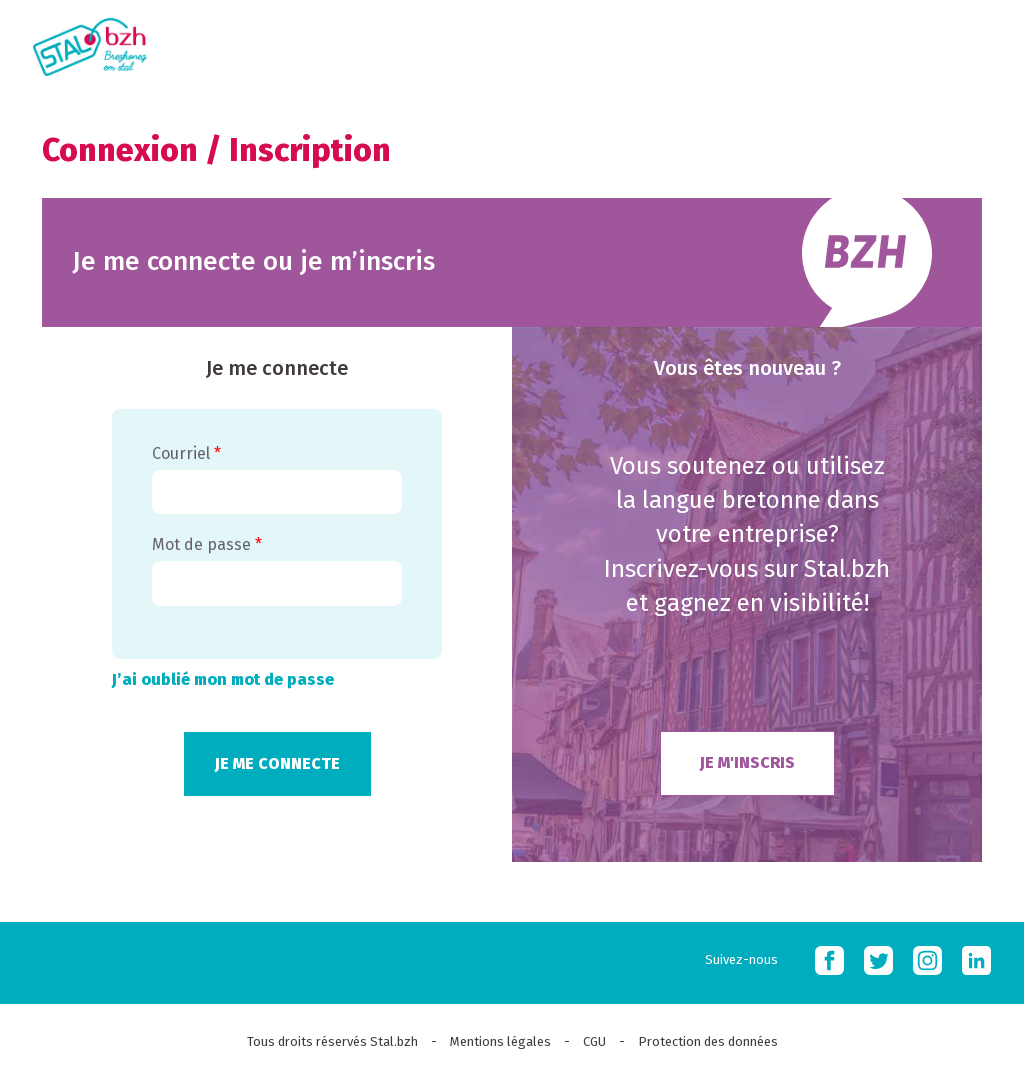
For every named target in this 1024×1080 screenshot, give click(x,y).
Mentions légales (500, 1041)
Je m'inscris (747, 762)
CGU (594, 1041)
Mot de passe (207, 544)
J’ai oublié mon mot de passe (223, 679)
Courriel (186, 453)
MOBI (984, 43)
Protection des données (708, 1041)
